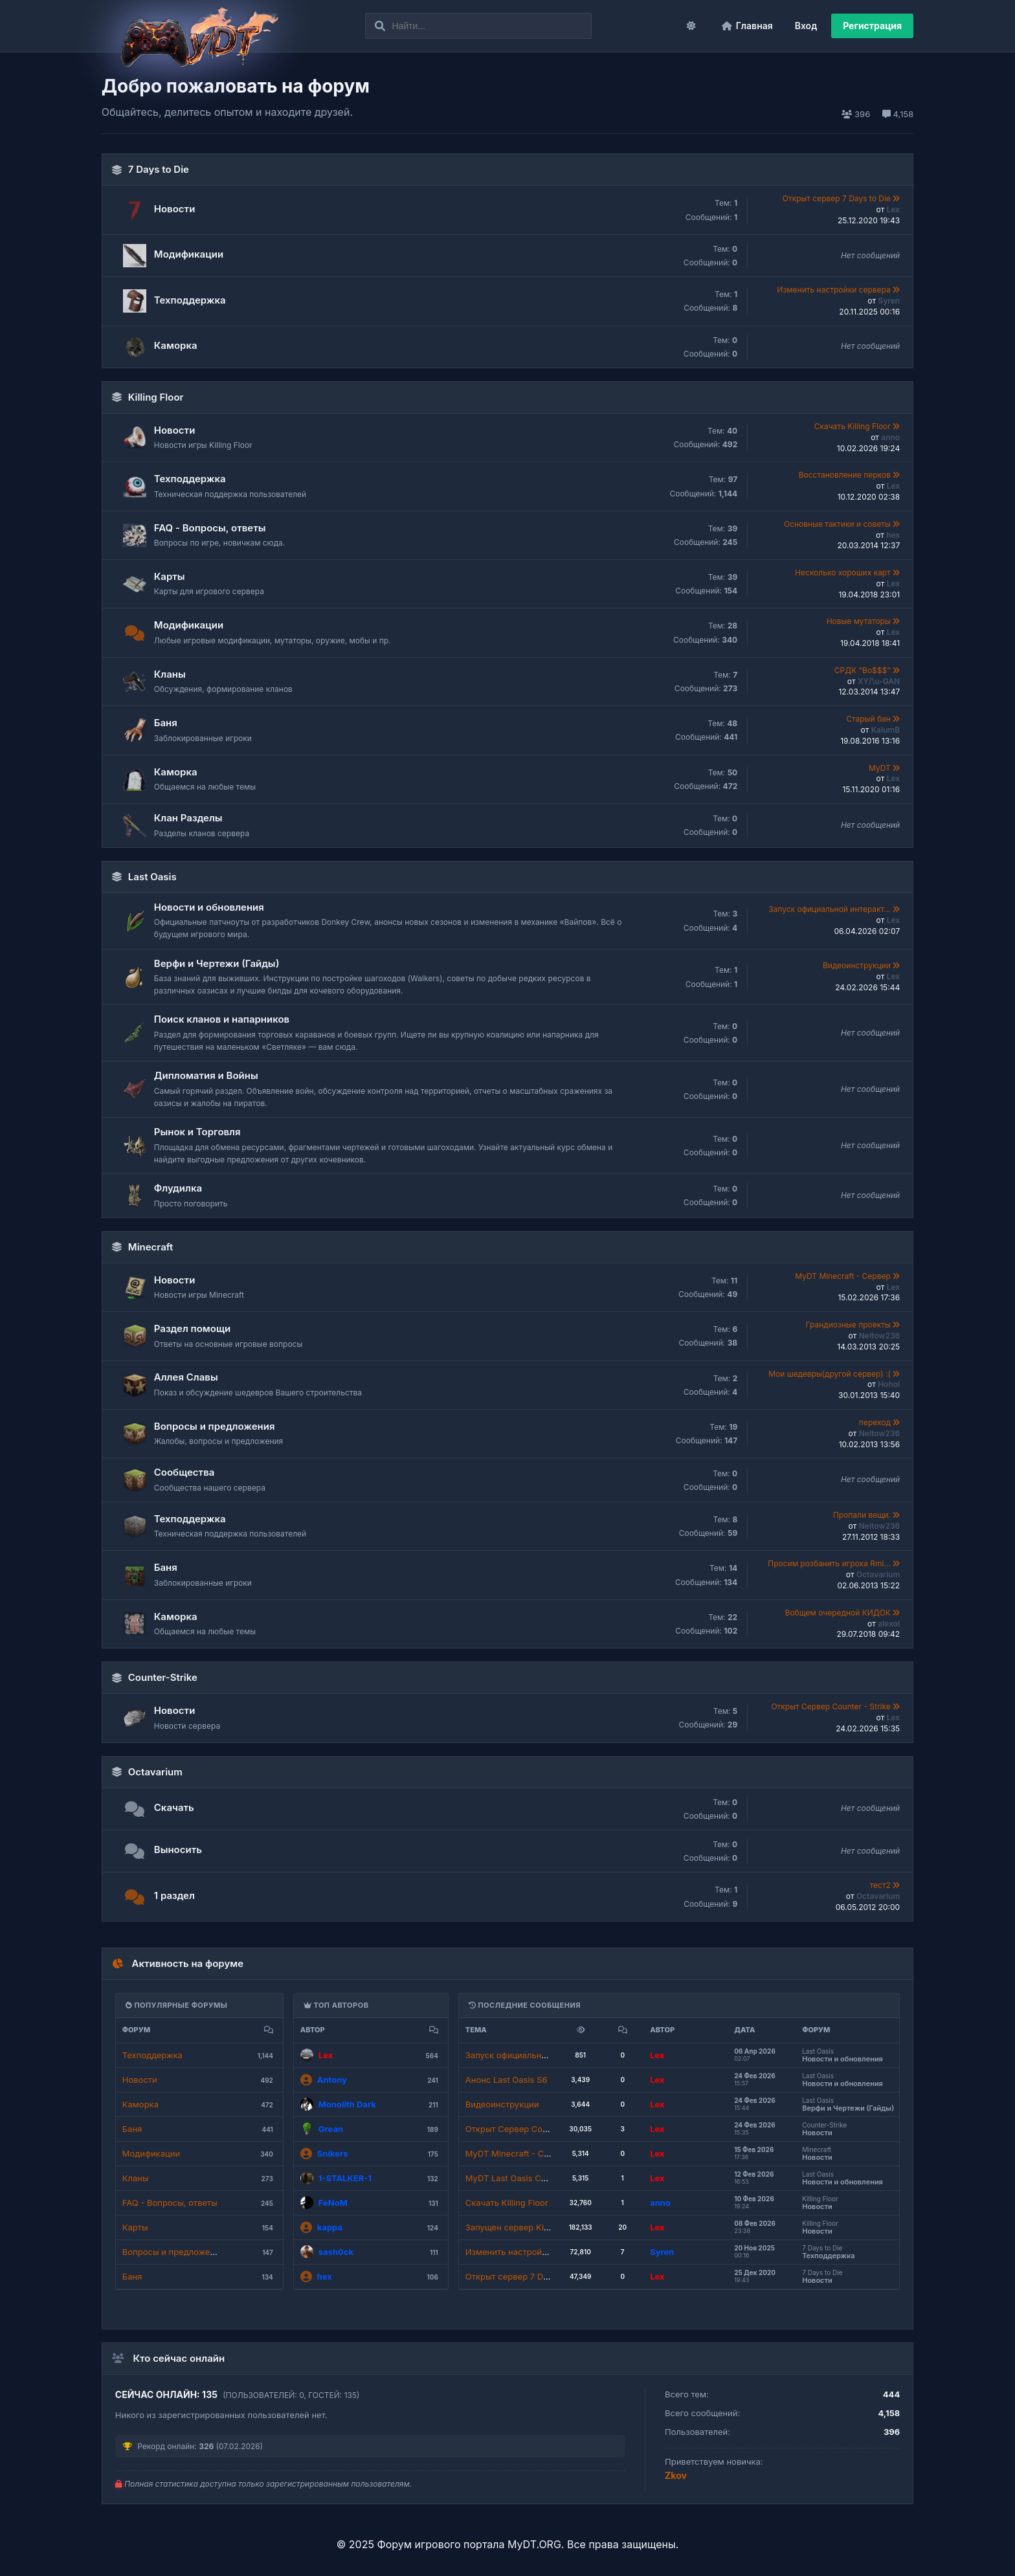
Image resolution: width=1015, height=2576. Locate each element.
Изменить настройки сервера (835, 289)
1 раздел (174, 1895)
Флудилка (178, 1188)
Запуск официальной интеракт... (830, 909)
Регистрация (872, 25)
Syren (889, 300)
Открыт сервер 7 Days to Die (838, 198)
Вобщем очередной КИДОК (839, 1612)
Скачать (174, 1807)
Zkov (676, 2475)
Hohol (889, 1384)
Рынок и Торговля (197, 1132)
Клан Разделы (188, 818)
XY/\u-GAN (879, 681)
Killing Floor (156, 397)
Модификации (188, 254)
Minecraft (150, 1247)
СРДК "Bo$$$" (863, 670)
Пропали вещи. (863, 1515)
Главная (747, 25)
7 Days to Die (158, 169)
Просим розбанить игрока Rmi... (830, 1563)
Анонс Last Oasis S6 (506, 2079)
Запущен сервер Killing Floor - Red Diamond (555, 2227)
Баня (165, 722)
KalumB (885, 730)
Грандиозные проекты (849, 1324)
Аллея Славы (186, 1377)
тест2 (881, 1885)
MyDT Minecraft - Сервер (844, 1276)
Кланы (170, 674)
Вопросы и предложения (214, 1426)
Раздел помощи (192, 1328)
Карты (169, 576)
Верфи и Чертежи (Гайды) (217, 963)
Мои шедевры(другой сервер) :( (830, 1374)
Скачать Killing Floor (853, 426)
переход (876, 1422)
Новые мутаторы (860, 621)
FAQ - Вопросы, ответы (210, 528)
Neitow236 (879, 1335)
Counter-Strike (162, 1677)
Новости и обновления (209, 907)
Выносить (178, 1849)
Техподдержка (190, 300)
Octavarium (878, 1574)
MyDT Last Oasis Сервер (515, 2178)
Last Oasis (152, 877)
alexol (889, 1623)
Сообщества (184, 1472)
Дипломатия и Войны (206, 1075)
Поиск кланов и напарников (221, 1019)
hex (893, 535)
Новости (174, 209)
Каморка (175, 345)
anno (890, 437)
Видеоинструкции (858, 965)
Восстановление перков (846, 475)
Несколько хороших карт (844, 572)
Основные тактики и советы (838, 524)
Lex (893, 209)
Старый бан (869, 719)
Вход (806, 25)
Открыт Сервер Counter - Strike (832, 1706)
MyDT (881, 768)
